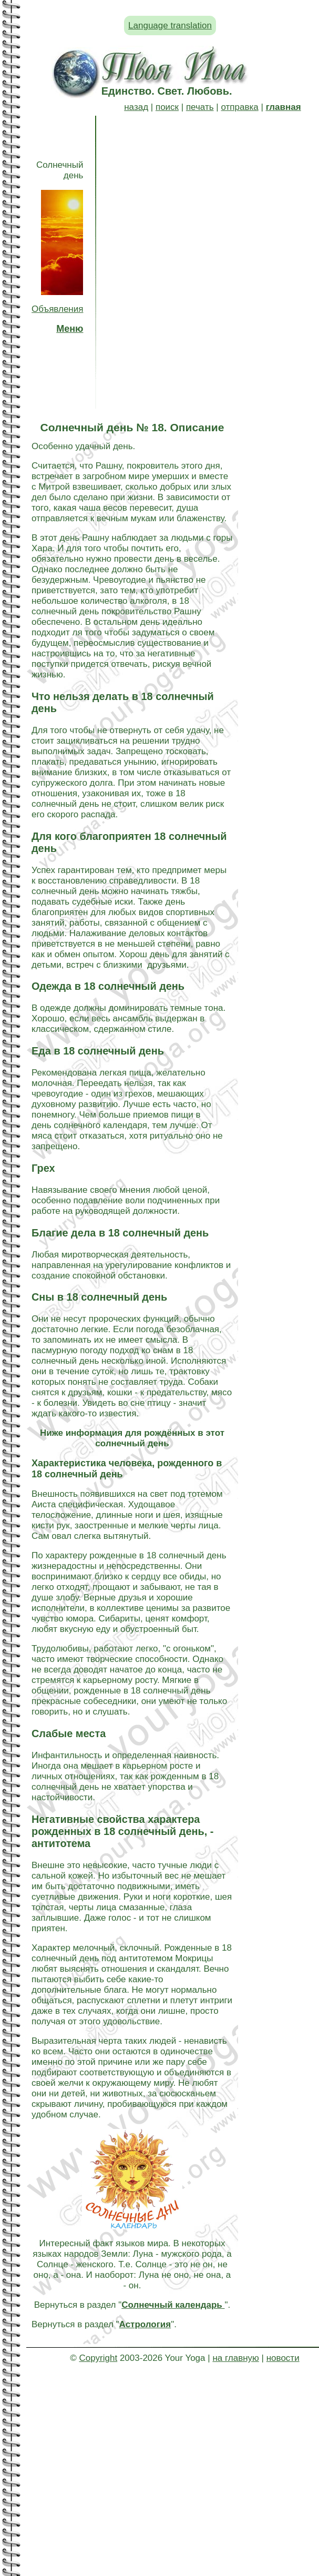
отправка (239, 107)
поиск (167, 107)
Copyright (98, 2358)
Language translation (170, 26)
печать (200, 107)
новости (283, 2358)
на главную (235, 2358)
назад (136, 107)
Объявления (57, 309)
